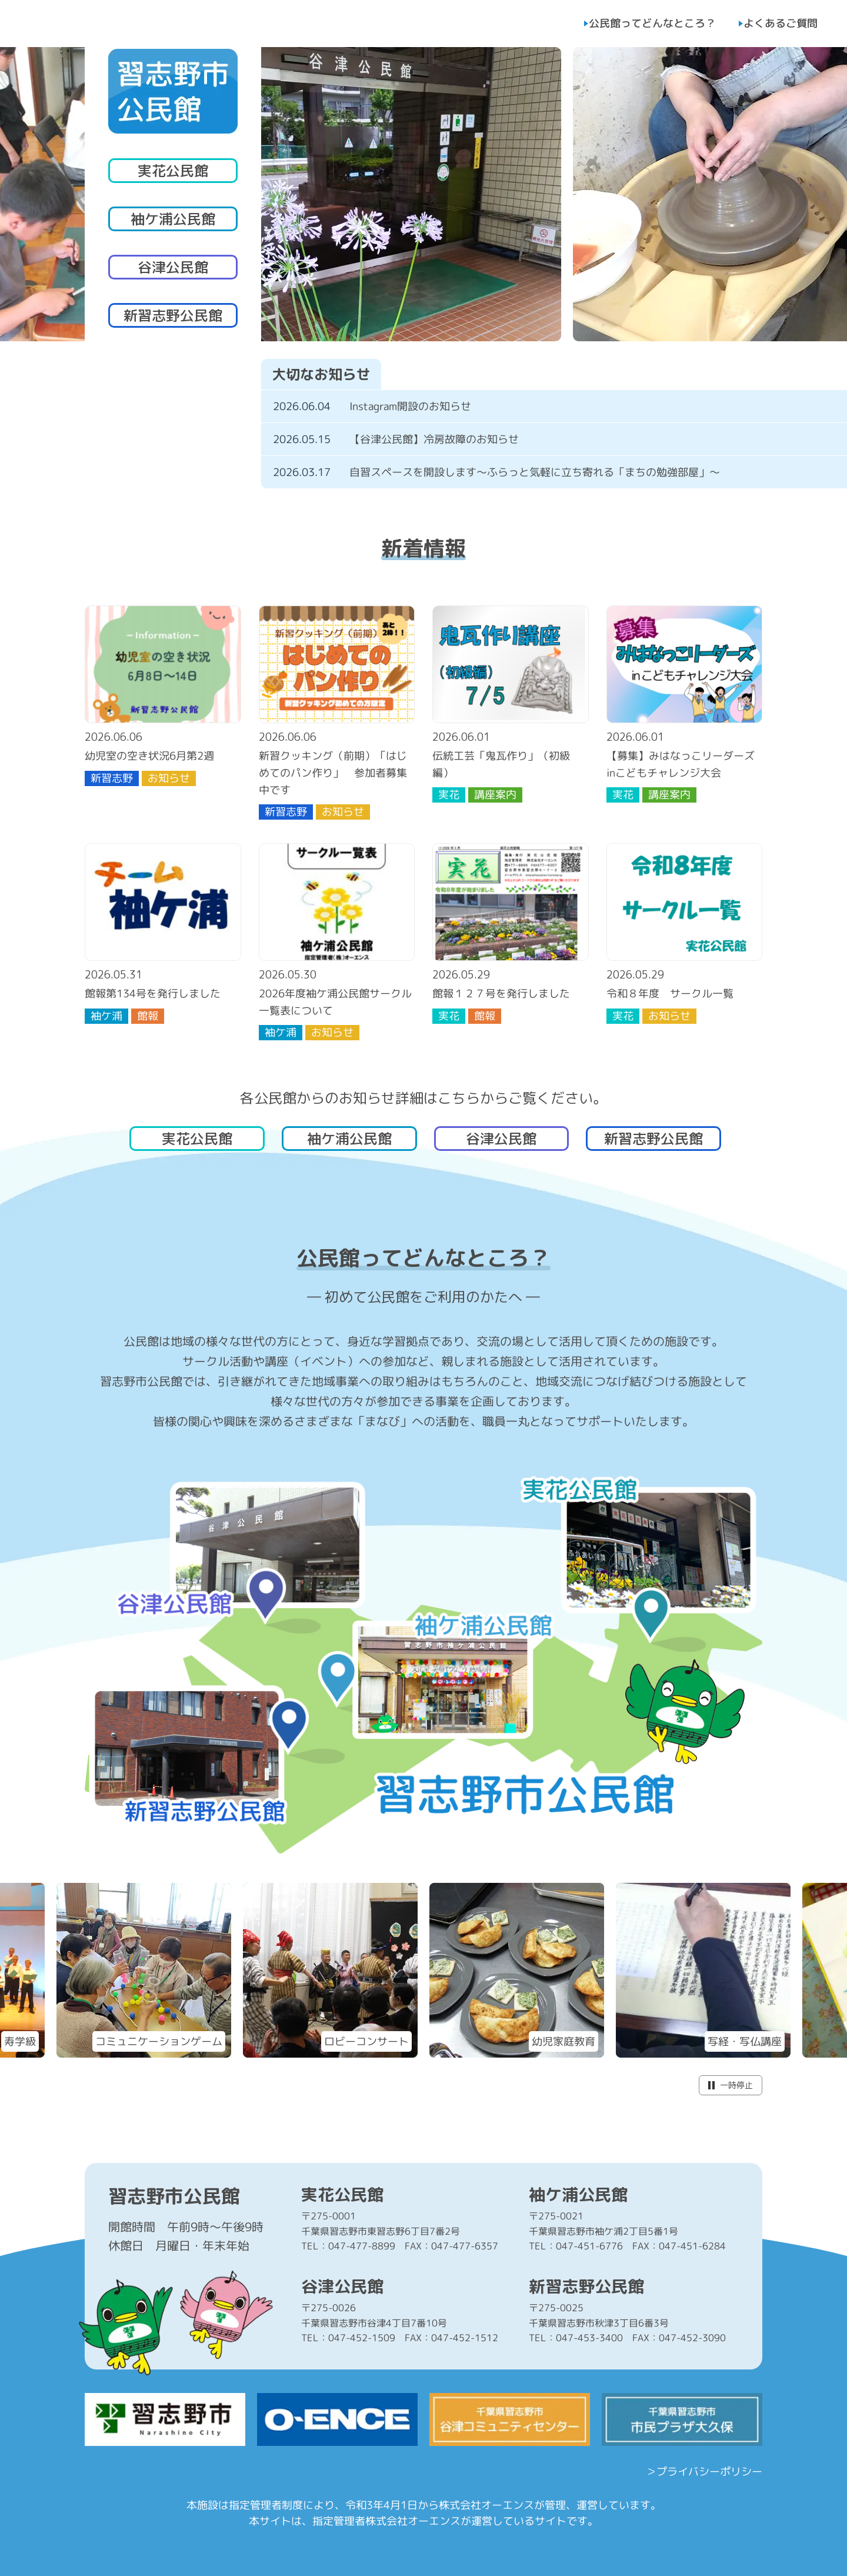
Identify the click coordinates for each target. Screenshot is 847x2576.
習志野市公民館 (174, 2195)
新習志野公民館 (173, 315)
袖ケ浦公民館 (173, 219)
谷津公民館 (173, 267)
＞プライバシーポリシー (704, 2472)
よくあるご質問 (780, 23)
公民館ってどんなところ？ (652, 23)
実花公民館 (173, 171)
